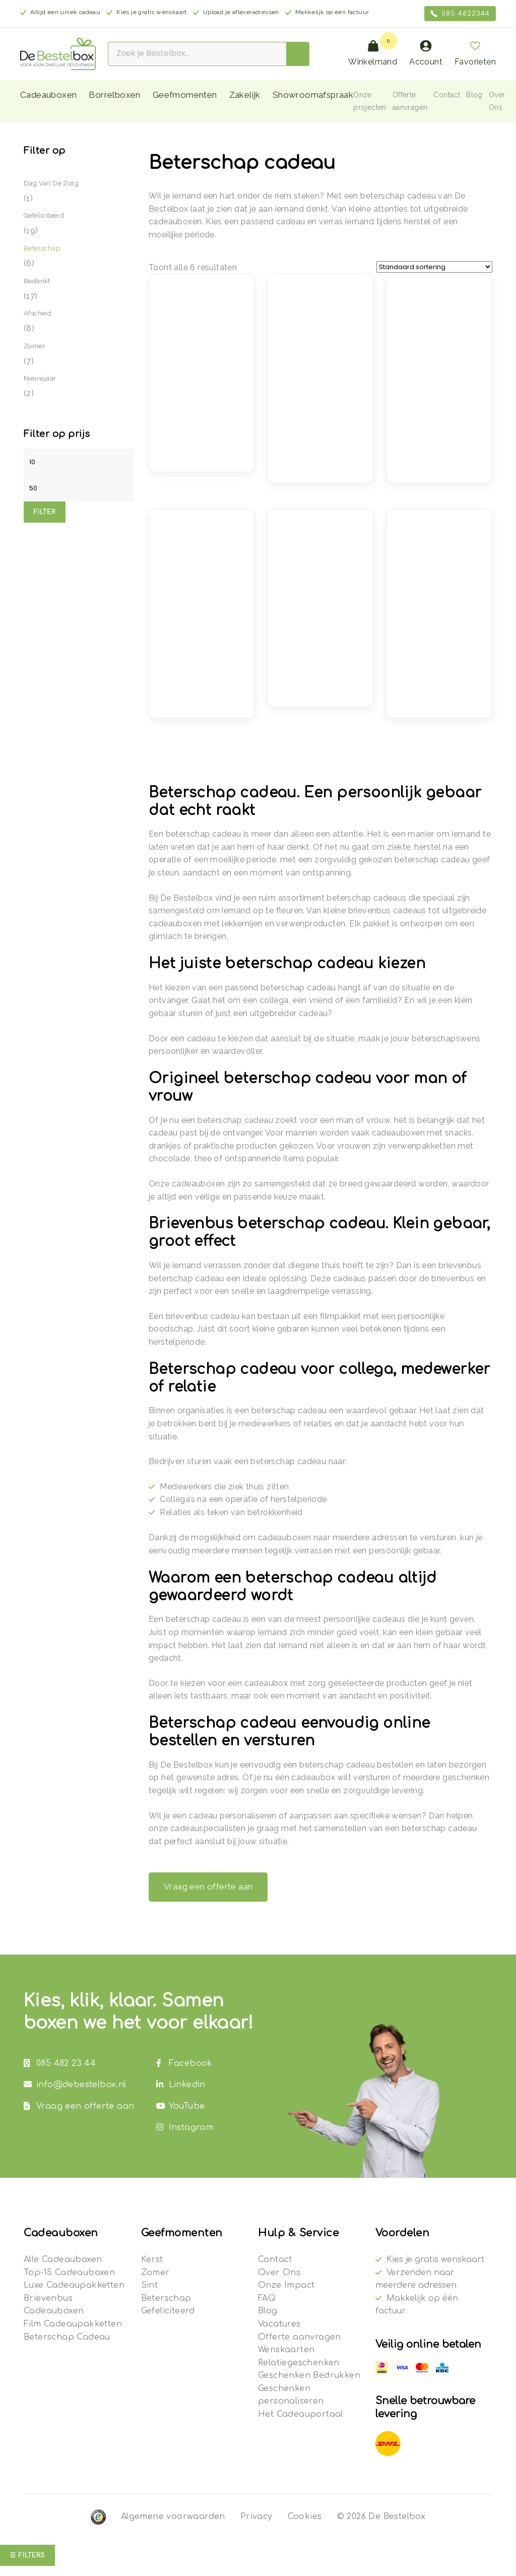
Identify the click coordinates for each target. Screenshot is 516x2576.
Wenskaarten (286, 2349)
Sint (149, 2285)
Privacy (256, 2516)
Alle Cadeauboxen (63, 2259)
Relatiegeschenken (299, 2362)
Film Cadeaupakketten (73, 2324)
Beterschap (42, 248)
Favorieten (475, 53)
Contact (446, 95)
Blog (474, 95)
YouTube (180, 2106)
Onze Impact (286, 2285)
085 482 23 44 (60, 2063)
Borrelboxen (114, 95)
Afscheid (37, 313)
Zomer (34, 346)
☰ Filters (27, 2555)
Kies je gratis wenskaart (435, 2259)
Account (425, 53)
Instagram (185, 2127)
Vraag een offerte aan (208, 1886)
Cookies (305, 2516)
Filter (44, 512)
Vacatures (279, 2324)
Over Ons (279, 2272)
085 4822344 (460, 13)
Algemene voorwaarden (173, 2516)
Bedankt (37, 281)
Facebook (184, 2063)
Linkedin (181, 2084)
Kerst (152, 2259)
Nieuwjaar (40, 378)
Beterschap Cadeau (67, 2337)
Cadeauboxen (48, 95)
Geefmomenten (185, 95)
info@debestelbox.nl (75, 2084)
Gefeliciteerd (44, 215)
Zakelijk (245, 95)
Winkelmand (372, 53)
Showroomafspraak (313, 95)
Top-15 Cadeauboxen (69, 2272)
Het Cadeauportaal (300, 2414)
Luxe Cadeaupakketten (74, 2285)
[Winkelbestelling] (434, 267)
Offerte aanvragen (299, 2337)
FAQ (267, 2298)
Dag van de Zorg (51, 183)
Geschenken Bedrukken (309, 2375)
